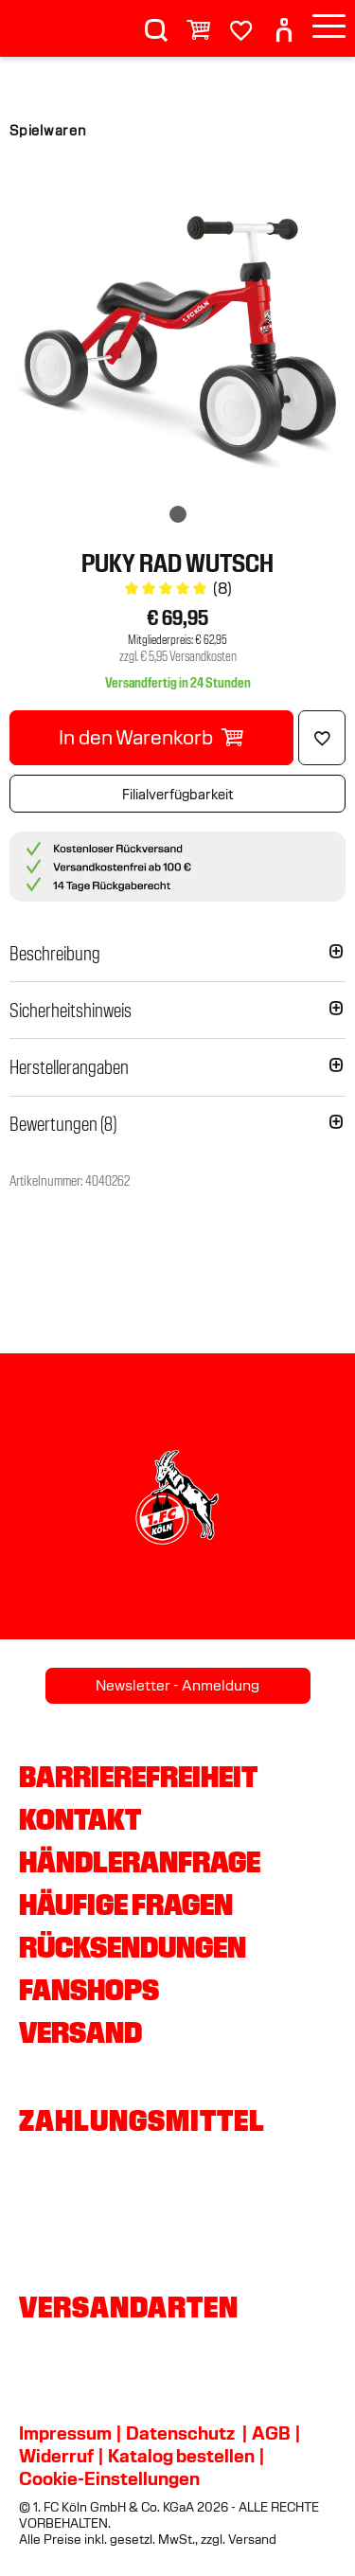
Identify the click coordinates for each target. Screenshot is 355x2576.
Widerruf (56, 2455)
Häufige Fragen (126, 1904)
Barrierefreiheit (138, 1777)
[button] (177, 953)
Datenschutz (180, 2433)
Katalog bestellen (181, 2455)
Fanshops (89, 1990)
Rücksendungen (132, 1947)
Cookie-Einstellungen (109, 2478)
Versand (80, 2032)
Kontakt (80, 1819)
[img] (177, 333)
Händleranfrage (139, 1862)
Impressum (65, 2433)
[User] (284, 22)
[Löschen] (322, 737)
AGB (271, 2433)
